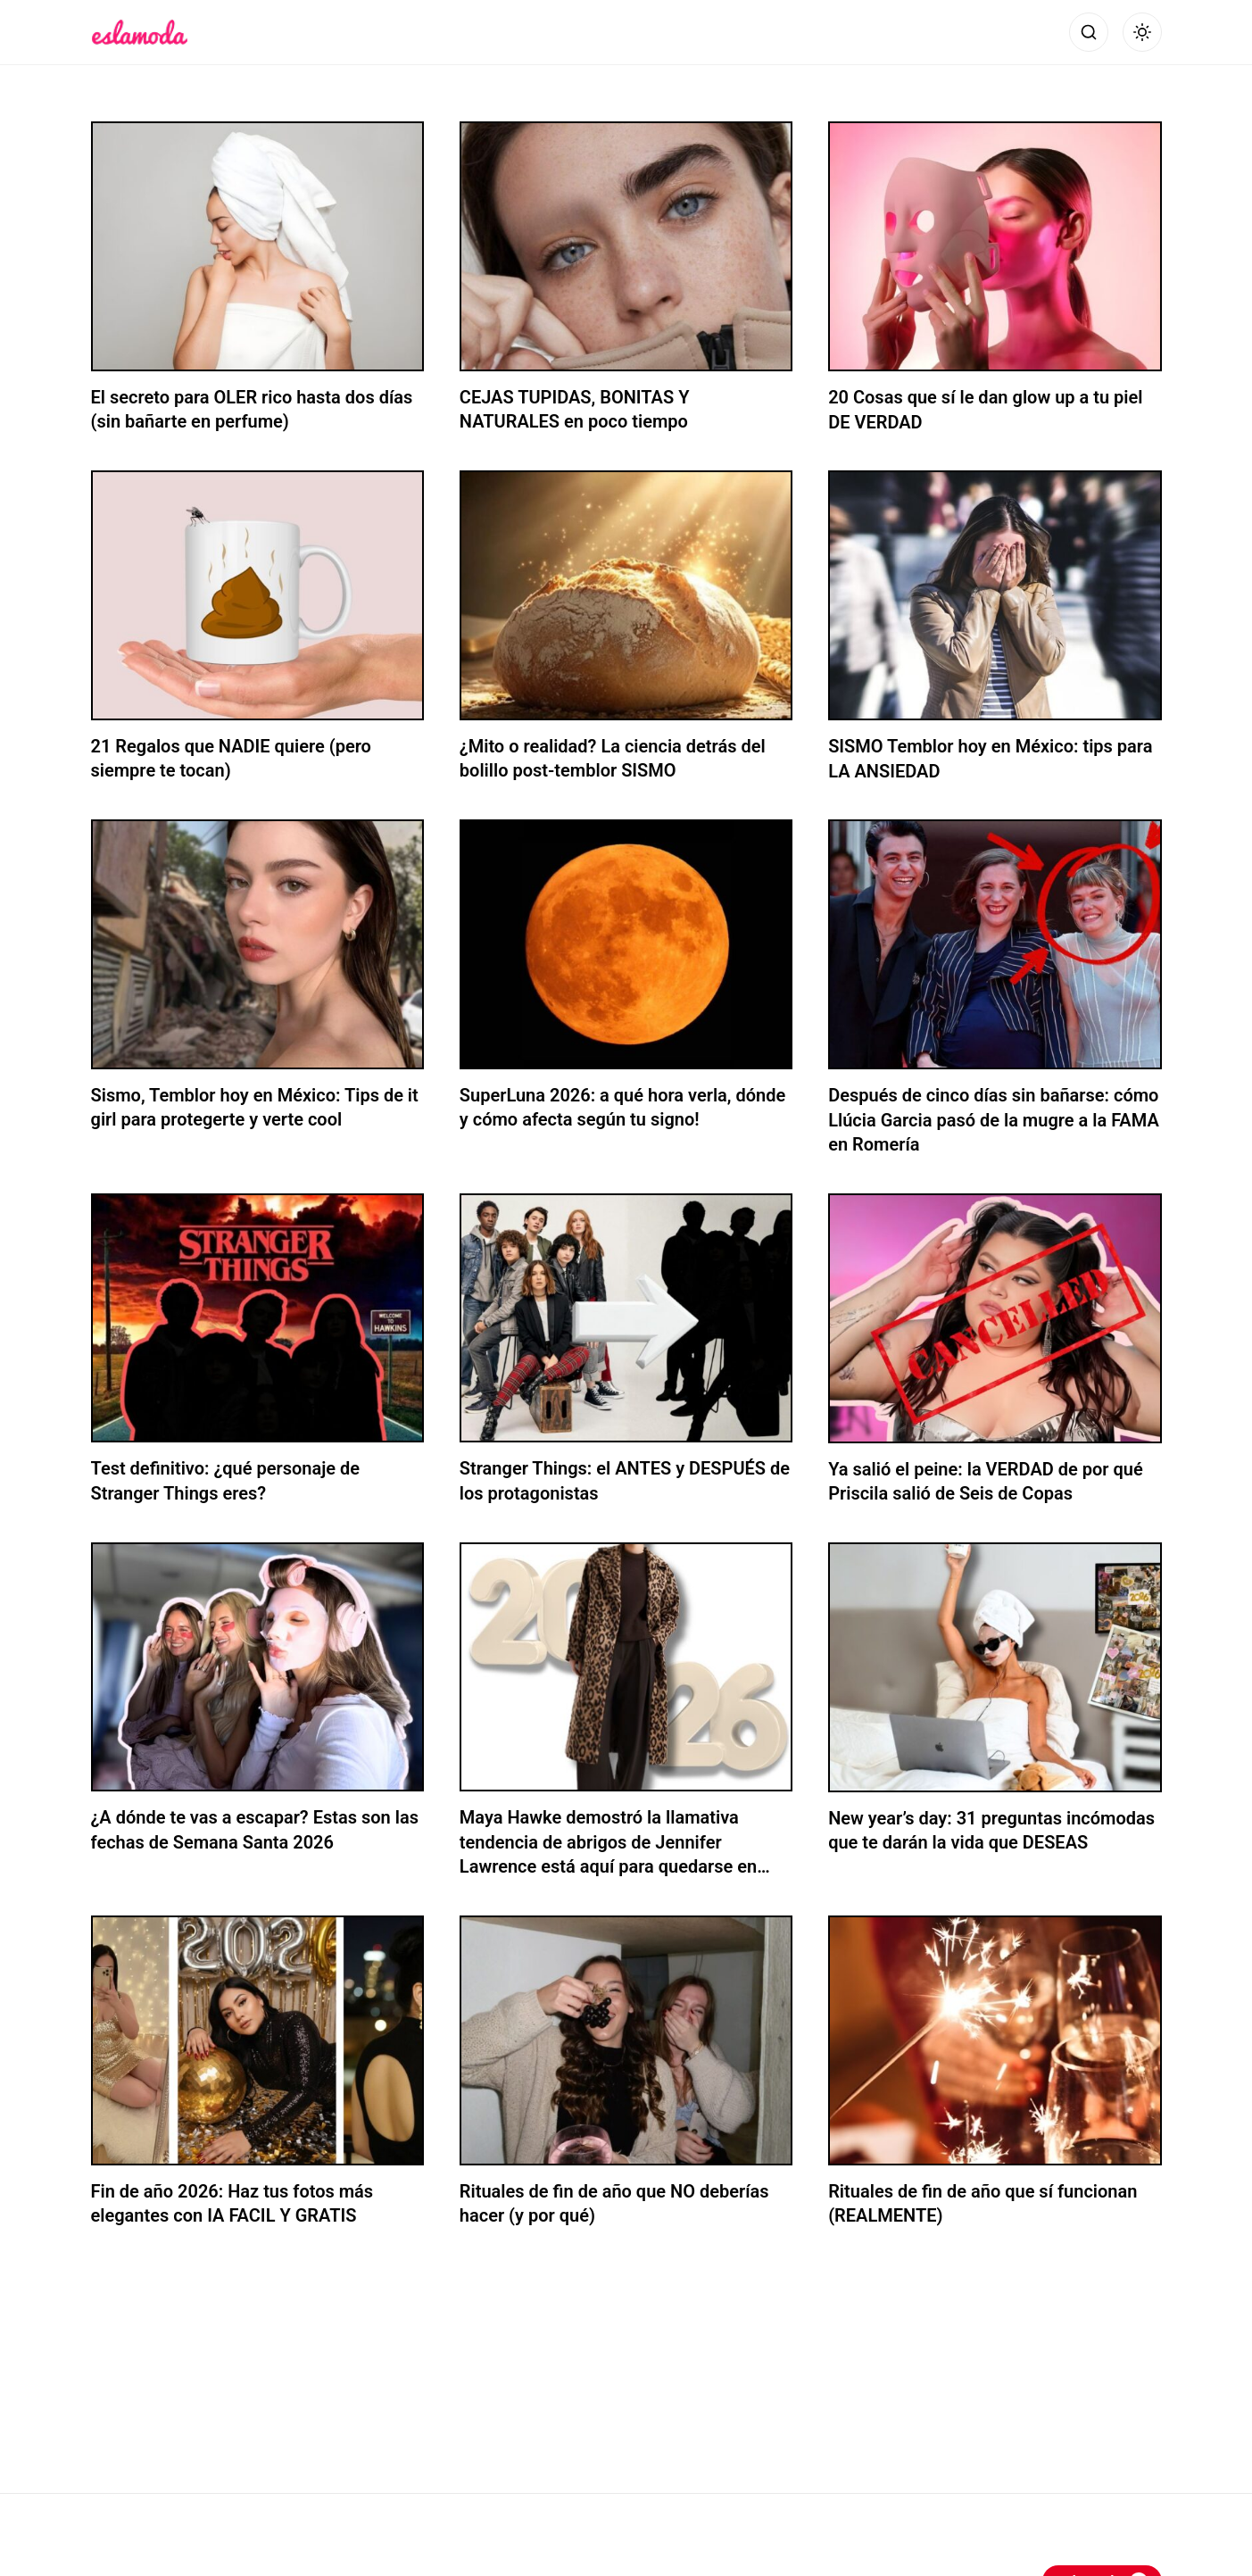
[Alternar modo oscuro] (1142, 32)
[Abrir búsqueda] (1088, 32)
